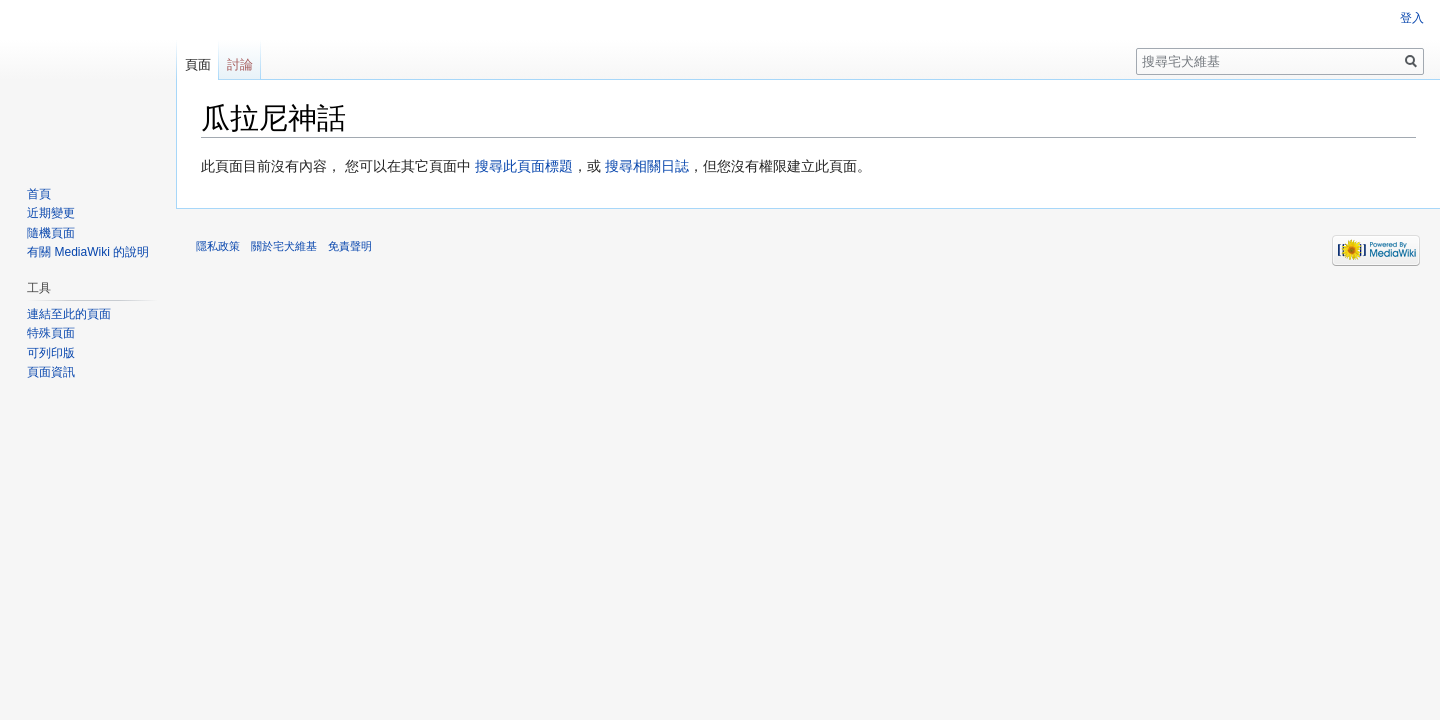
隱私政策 (218, 246)
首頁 (39, 194)
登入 (1412, 18)
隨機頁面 (51, 233)
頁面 (198, 64)
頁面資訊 (51, 372)
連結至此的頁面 (69, 314)
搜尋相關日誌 (647, 166)
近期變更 (51, 213)
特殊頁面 (51, 333)
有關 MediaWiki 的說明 (88, 252)
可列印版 (51, 353)
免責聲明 (350, 246)
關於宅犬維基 (284, 246)
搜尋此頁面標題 (524, 166)
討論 (240, 64)
